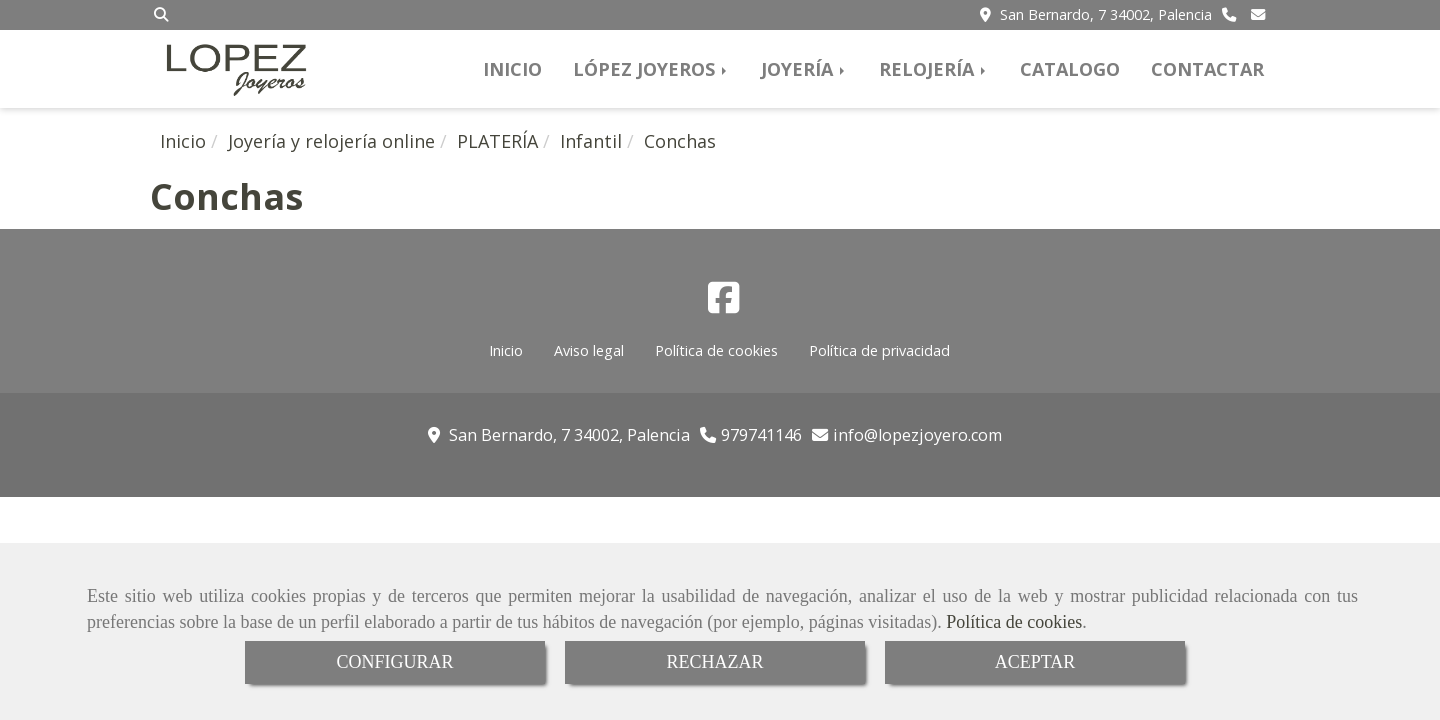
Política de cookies (1014, 622)
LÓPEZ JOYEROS (651, 69)
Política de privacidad (879, 350)
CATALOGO (1070, 69)
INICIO (512, 69)
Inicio (506, 350)
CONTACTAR (1207, 69)
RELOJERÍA (934, 69)
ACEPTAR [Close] (1035, 662)
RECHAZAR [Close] (714, 662)
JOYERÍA (804, 69)
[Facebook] (724, 304)
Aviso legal (589, 350)
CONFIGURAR (394, 662)
